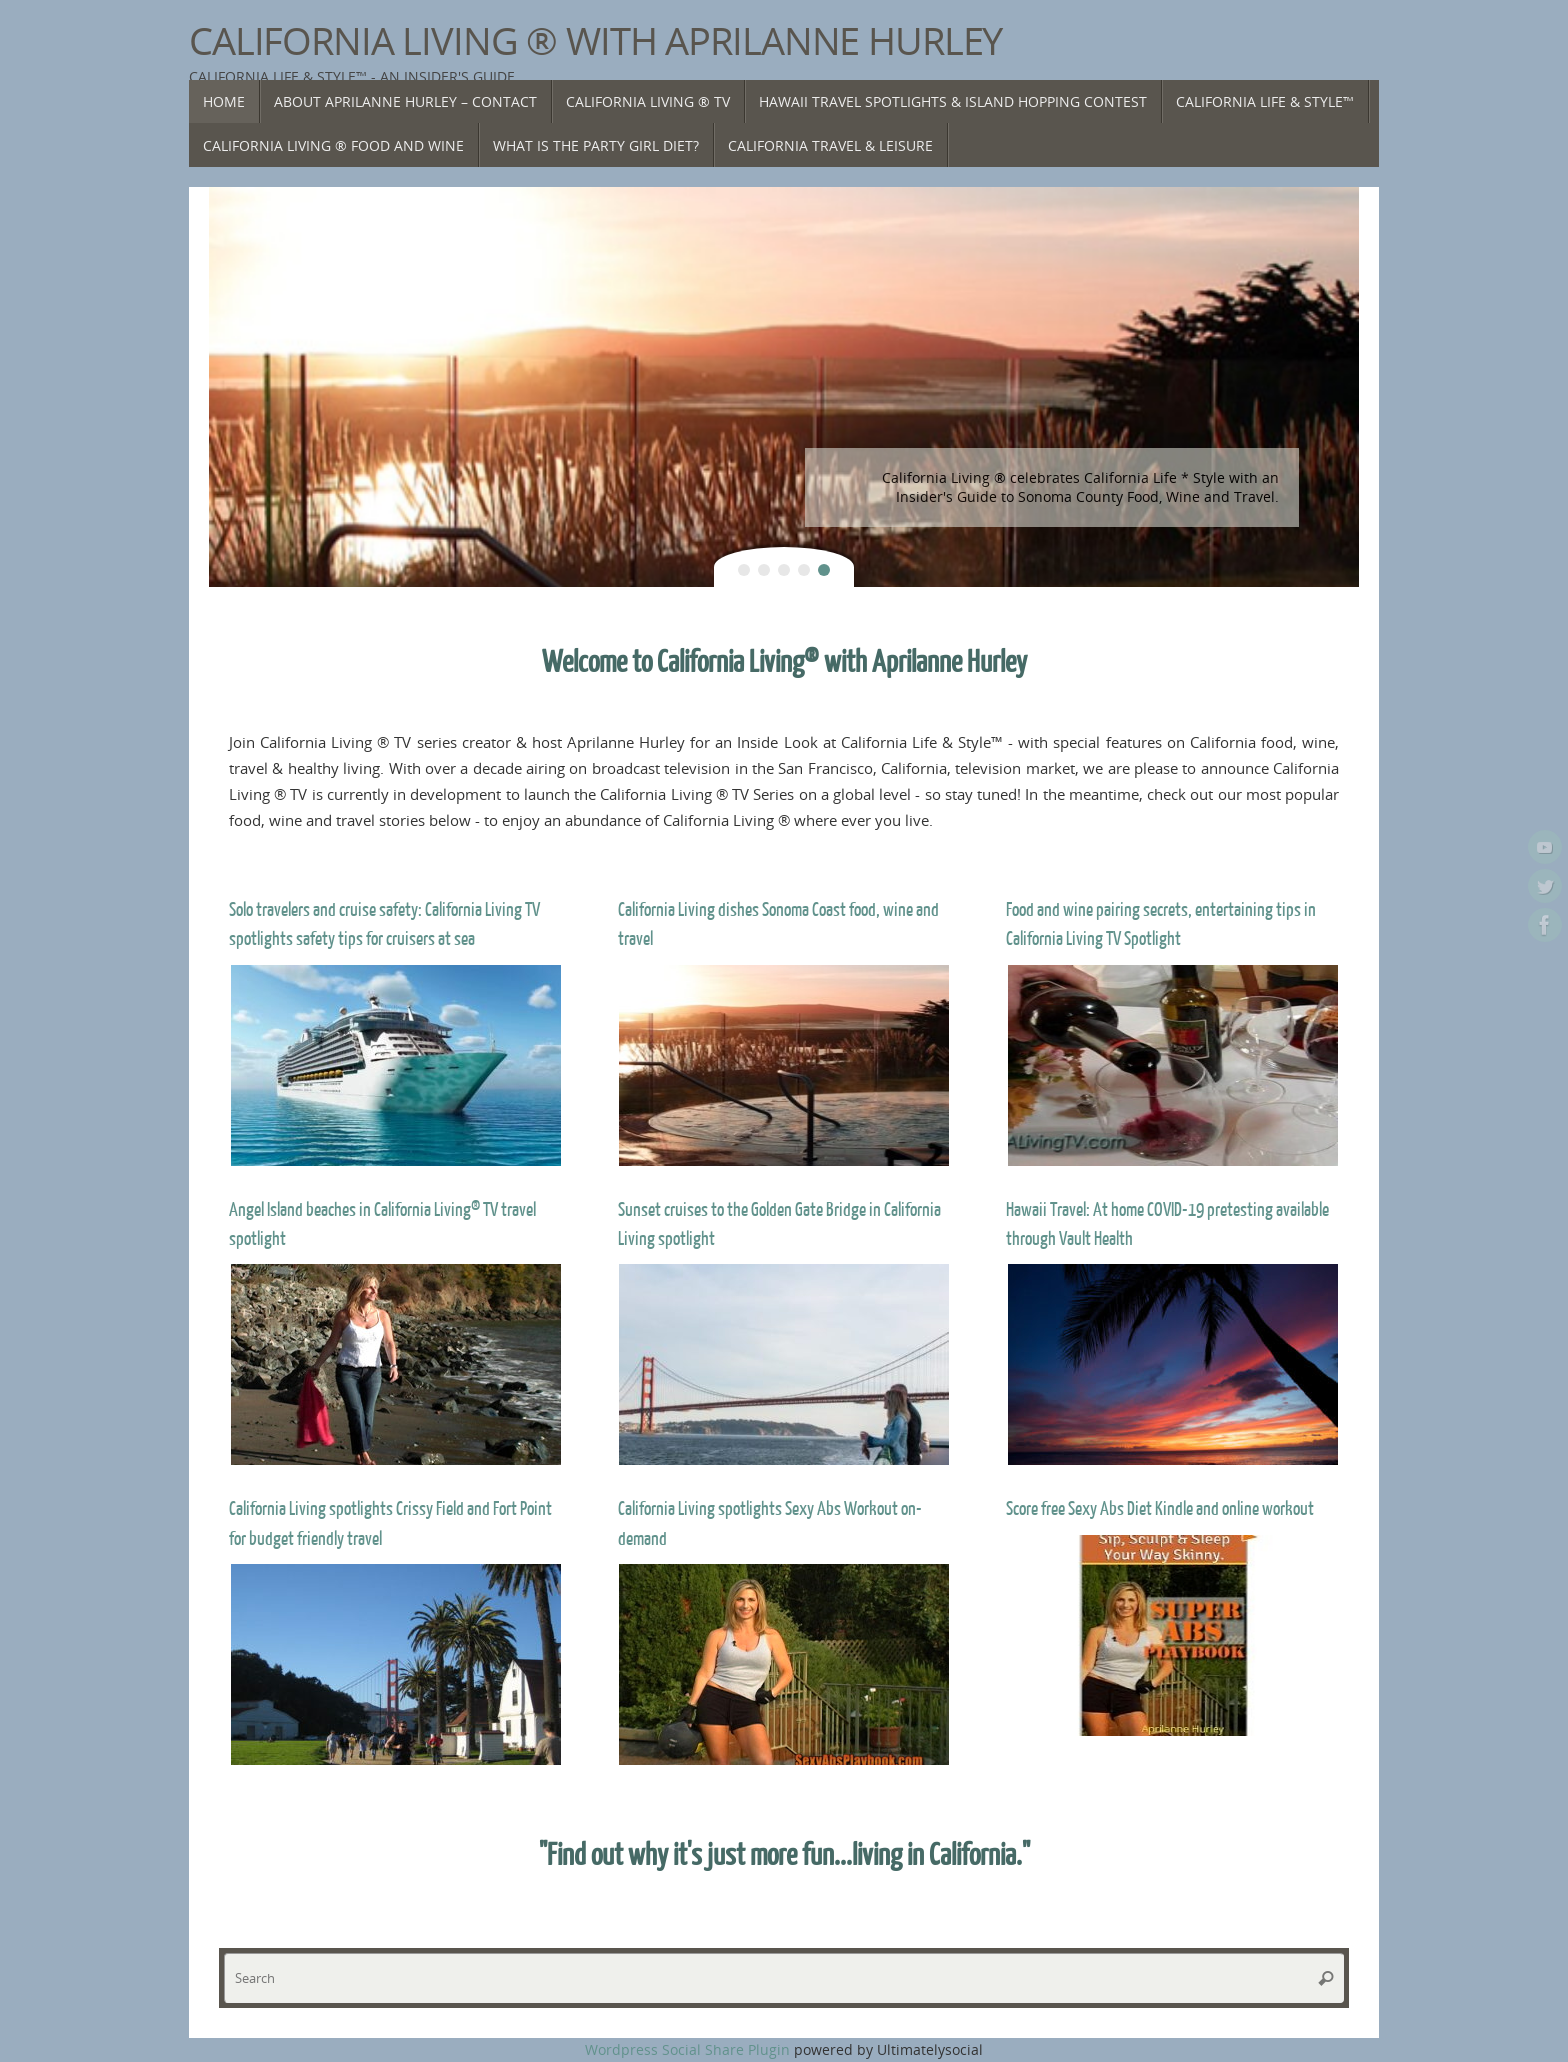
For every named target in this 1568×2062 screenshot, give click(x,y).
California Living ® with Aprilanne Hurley (595, 41)
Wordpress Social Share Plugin (689, 2049)
